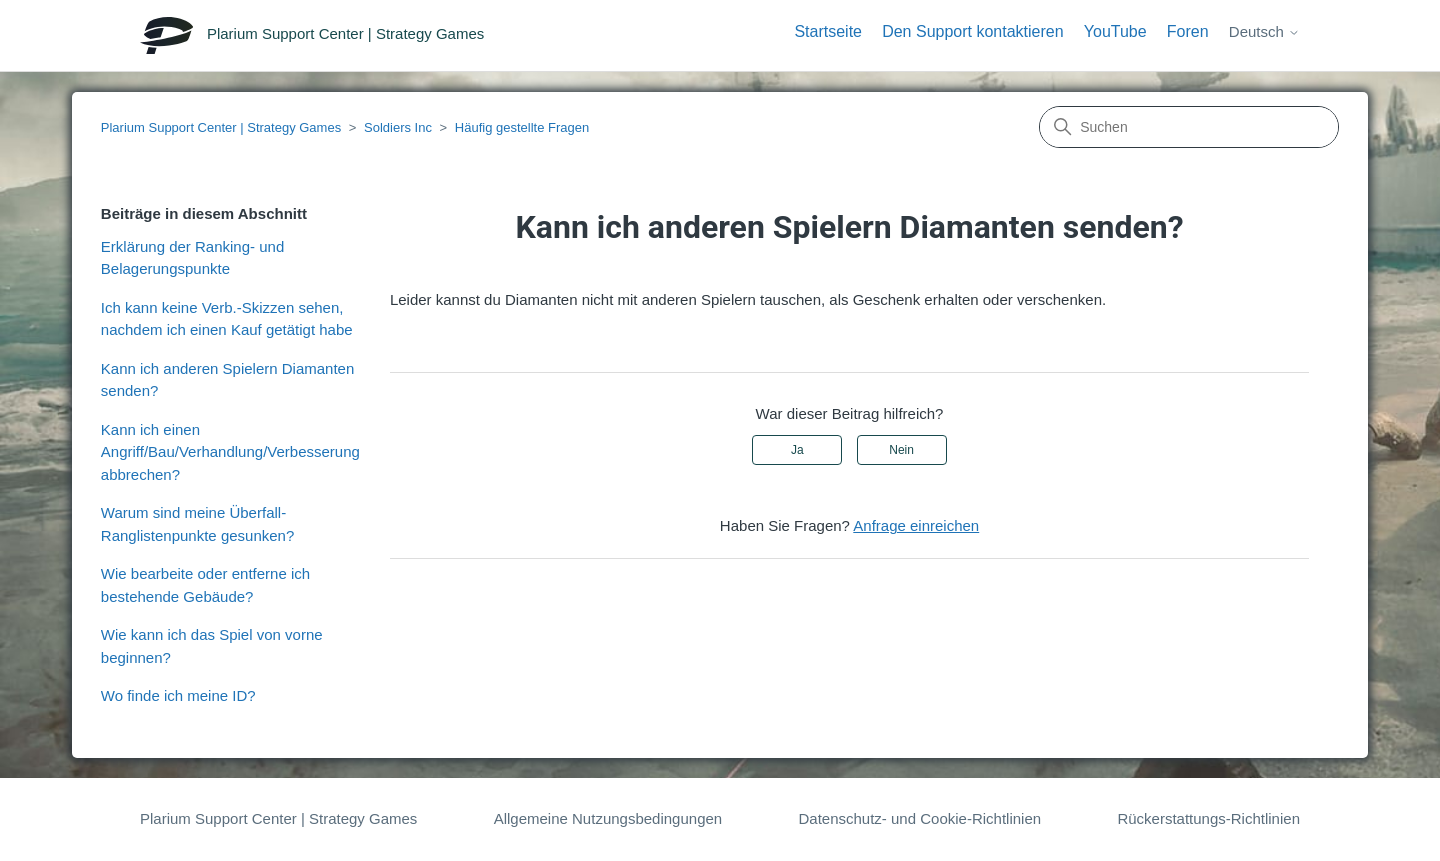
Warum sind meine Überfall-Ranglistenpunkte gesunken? (197, 524)
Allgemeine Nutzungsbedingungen (608, 818)
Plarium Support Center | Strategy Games (221, 127)
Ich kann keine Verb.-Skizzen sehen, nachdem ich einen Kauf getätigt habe (227, 319)
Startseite (828, 31)
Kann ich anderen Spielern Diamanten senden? (228, 380)
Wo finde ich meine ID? (178, 695)
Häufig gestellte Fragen (522, 127)
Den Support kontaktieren (972, 31)
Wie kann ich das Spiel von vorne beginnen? (212, 646)
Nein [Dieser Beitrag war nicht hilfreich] (901, 450)
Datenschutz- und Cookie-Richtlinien (919, 818)
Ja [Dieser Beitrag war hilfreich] (797, 450)
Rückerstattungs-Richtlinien (1208, 818)
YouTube (1115, 31)
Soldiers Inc (398, 127)
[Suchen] (1189, 127)
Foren (1188, 31)
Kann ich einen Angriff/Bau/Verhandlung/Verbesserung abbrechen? (230, 452)
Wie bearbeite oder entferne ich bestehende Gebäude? (205, 585)
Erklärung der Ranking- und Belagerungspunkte (192, 258)
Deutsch (1264, 31)
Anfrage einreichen (916, 525)
